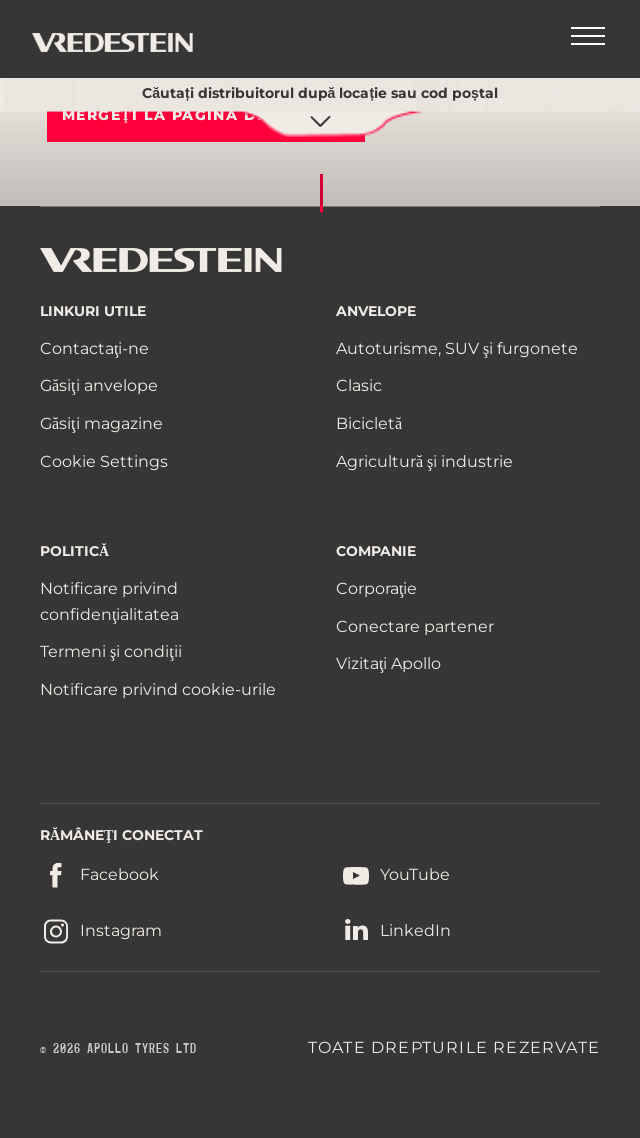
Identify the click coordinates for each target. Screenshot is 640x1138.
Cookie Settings (104, 462)
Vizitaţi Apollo (388, 663)
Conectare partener (415, 626)
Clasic (359, 385)
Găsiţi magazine (101, 423)
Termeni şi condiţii (111, 651)
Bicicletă (369, 423)
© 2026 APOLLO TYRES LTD (118, 1049)
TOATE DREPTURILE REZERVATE (454, 1047)
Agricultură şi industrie (424, 461)
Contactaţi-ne (94, 348)
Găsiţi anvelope (99, 385)
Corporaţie (376, 588)
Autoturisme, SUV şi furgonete (457, 348)
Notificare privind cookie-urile (158, 689)
